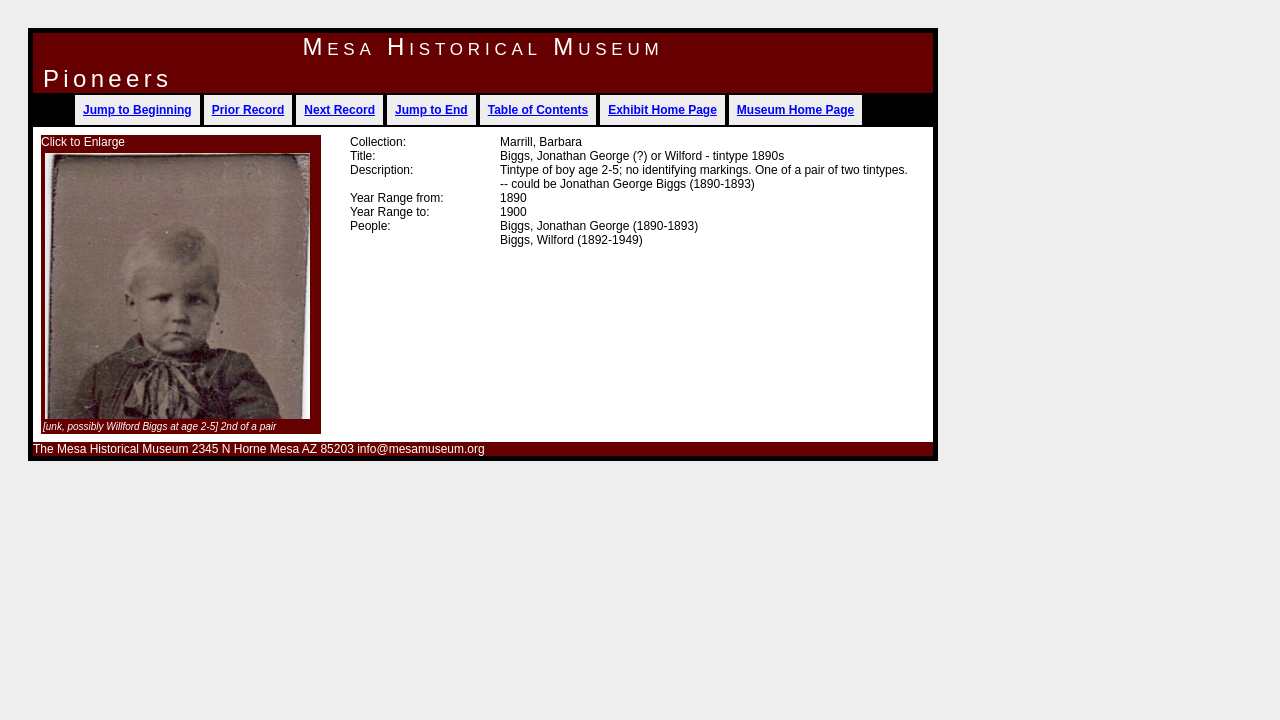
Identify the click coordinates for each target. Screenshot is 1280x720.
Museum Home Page (795, 110)
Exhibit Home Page (662, 110)
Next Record (339, 110)
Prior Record (248, 110)
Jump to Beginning (137, 110)
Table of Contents (538, 110)
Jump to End (431, 110)
